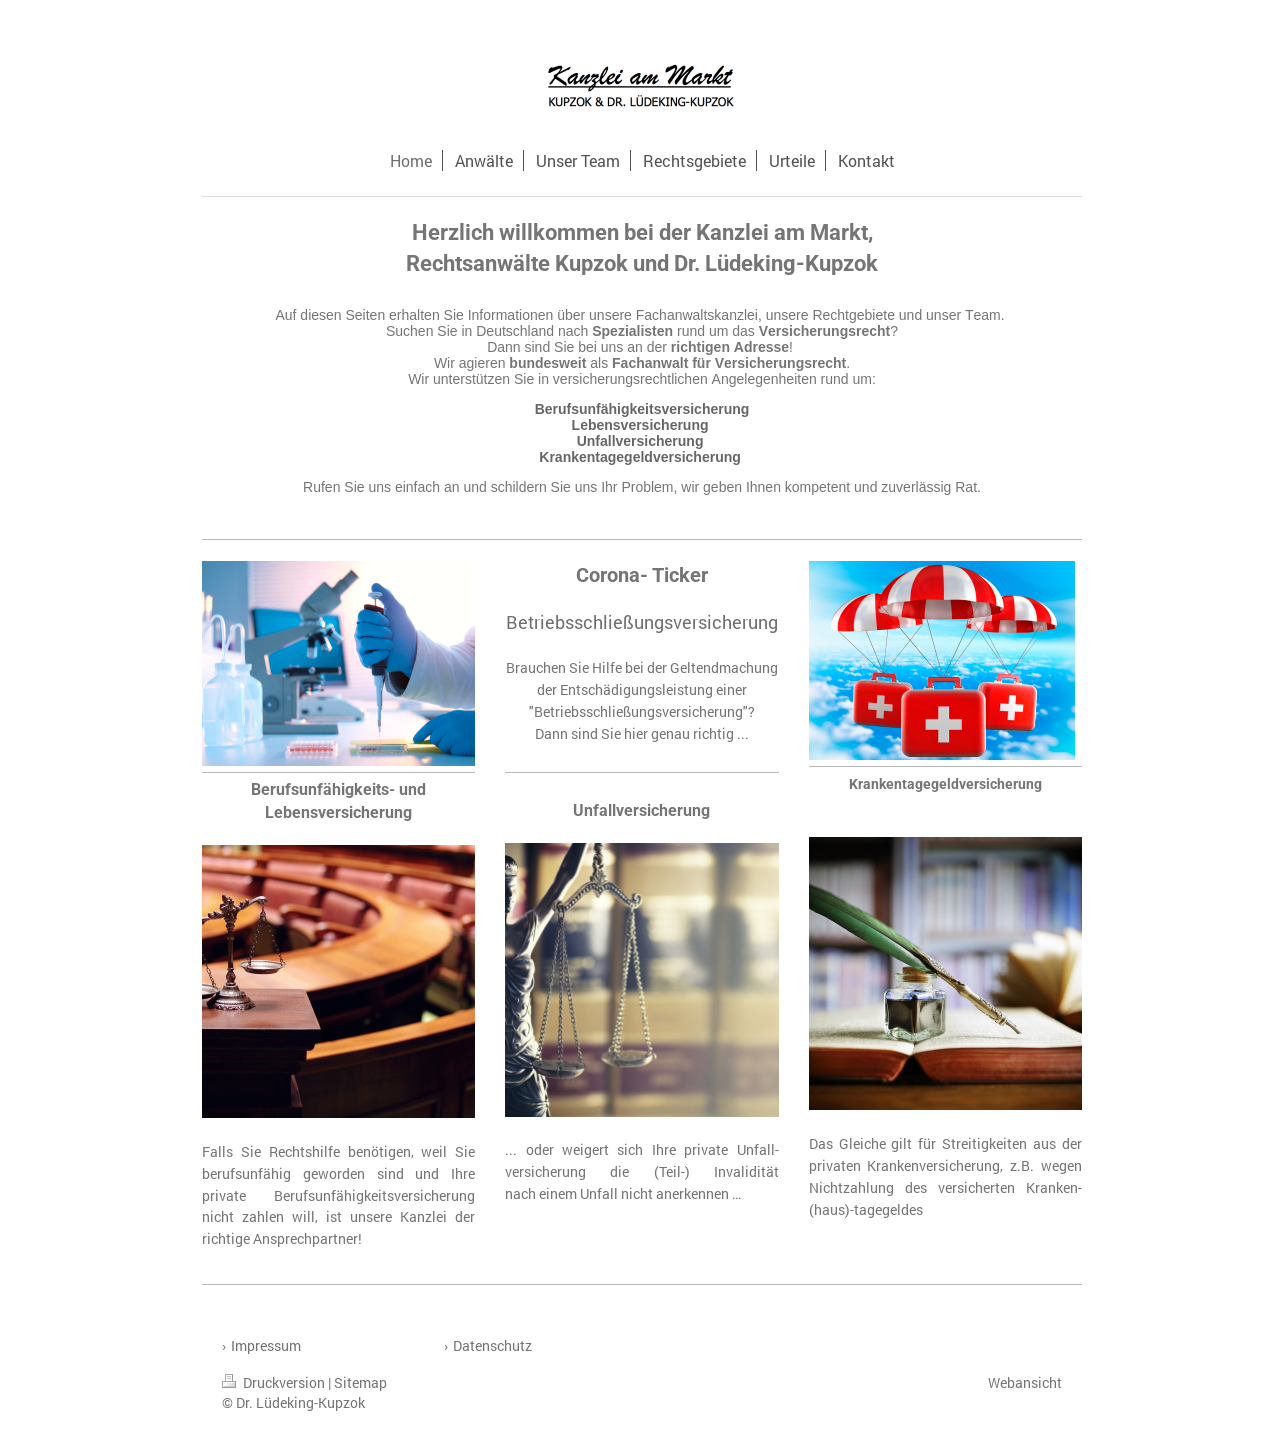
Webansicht (1025, 1382)
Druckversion (275, 1382)
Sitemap (360, 1382)
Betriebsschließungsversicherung (642, 622)
